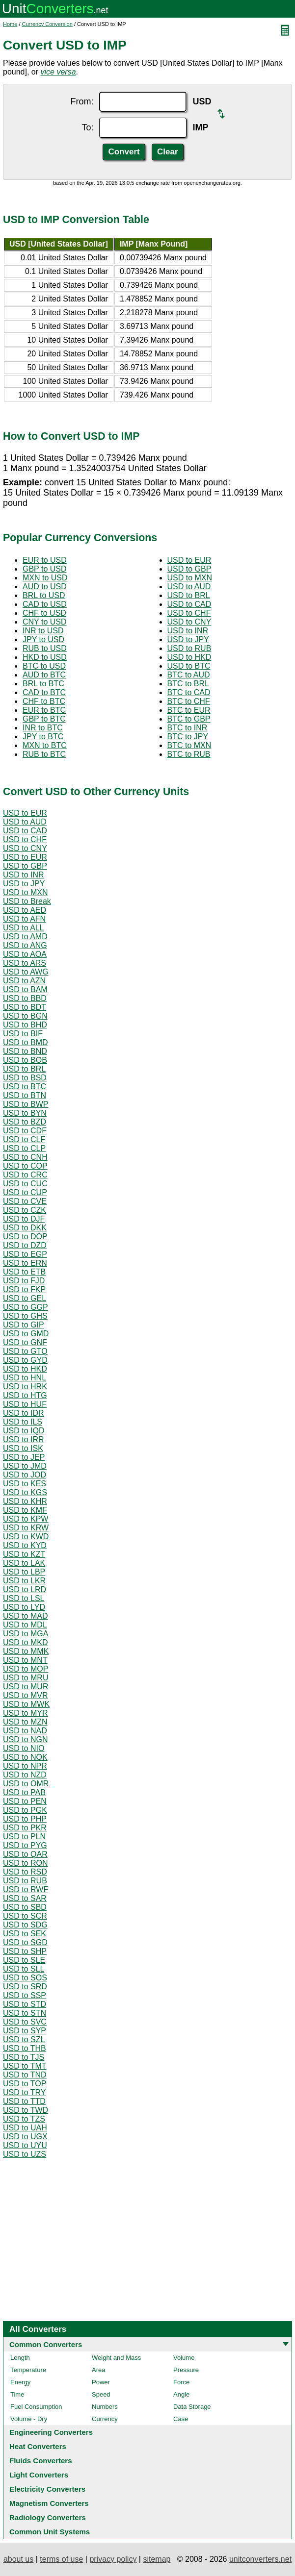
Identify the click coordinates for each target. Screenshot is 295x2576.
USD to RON (25, 1863)
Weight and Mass (116, 2357)
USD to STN (24, 2013)
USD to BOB (25, 1060)
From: (81, 101)
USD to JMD (25, 1466)
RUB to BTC (44, 754)
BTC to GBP (189, 719)
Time (17, 2394)
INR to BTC (43, 728)
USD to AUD (189, 586)
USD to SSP (24, 1995)
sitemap (156, 2559)
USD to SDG (25, 1925)
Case (180, 2419)
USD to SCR (25, 1916)
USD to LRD (24, 1589)
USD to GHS (25, 1316)
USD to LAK (24, 1563)
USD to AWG (26, 972)
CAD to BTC (44, 692)
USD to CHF (189, 613)
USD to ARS (24, 963)
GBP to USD (45, 569)
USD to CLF (24, 1139)
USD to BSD (25, 1078)
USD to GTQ (25, 1351)
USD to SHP (25, 1951)
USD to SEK (24, 1933)
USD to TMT (25, 2066)
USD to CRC (25, 1175)
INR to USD (43, 630)
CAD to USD (45, 604)
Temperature (28, 2370)
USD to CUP (25, 1192)
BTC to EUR (189, 710)
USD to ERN (25, 1263)
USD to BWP (25, 1104)
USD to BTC (189, 666)
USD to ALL (23, 928)
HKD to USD (45, 657)
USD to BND (25, 1051)
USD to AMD (25, 936)
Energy (20, 2382)
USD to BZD (24, 1122)
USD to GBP (189, 569)
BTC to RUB (189, 754)
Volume (183, 2357)
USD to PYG (25, 1845)
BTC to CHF (188, 701)
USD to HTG (25, 1395)
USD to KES (24, 1483)
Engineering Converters (51, 2432)
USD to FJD (24, 1280)
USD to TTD (24, 2101)
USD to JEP (24, 1457)
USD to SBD (25, 1907)
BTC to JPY (188, 736)
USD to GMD (26, 1333)
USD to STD (24, 2004)
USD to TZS (24, 2119)
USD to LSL (23, 1598)
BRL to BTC (43, 683)
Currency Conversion (47, 24)
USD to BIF (23, 1033)
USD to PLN (24, 1836)
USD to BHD (25, 1025)
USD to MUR (25, 1686)
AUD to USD (45, 586)
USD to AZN (24, 980)
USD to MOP (25, 1669)
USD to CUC (25, 1183)
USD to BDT (24, 1007)
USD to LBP (24, 1572)
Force (181, 2382)
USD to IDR (23, 1413)
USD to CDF (25, 1130)
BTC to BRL (188, 683)
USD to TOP (24, 2083)
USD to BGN (25, 1016)
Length (20, 2357)
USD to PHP (25, 1819)
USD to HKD (189, 657)
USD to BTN (24, 1095)
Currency (105, 2419)
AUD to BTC (44, 675)
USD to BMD (25, 1042)
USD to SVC (25, 2022)
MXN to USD (45, 578)
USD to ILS (22, 1422)
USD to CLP (24, 1148)
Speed (101, 2394)
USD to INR (188, 630)
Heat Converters (37, 2446)
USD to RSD (25, 1872)
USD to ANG (25, 945)
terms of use (61, 2559)
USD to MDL (25, 1625)
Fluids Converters (40, 2460)
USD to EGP (25, 1254)
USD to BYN (25, 1113)
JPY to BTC (43, 736)
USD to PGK (25, 1810)
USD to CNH (25, 1157)
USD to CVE (25, 1201)
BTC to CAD (189, 692)
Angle (181, 2394)
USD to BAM (25, 989)
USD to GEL (24, 1298)
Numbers (105, 2406)
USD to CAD (189, 604)
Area (98, 2370)
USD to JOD (24, 1475)
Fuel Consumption (36, 2406)
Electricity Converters (47, 2489)
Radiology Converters (47, 2517)
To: (87, 127)
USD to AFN (24, 919)
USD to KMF (25, 1510)
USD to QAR (25, 1854)
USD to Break (27, 901)
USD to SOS (25, 1978)
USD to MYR (25, 1713)
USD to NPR (25, 1766)
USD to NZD (25, 1775)
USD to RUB (189, 648)
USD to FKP (24, 1289)
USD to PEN (25, 1801)
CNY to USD (45, 622)
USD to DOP (25, 1236)
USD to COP (25, 1166)
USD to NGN (25, 1739)
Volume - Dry (28, 2419)
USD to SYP (24, 2030)
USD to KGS (25, 1492)
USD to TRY (24, 2092)
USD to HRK (25, 1386)
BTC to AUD (188, 675)
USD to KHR (25, 1501)
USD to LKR (24, 1580)
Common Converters (45, 2344)
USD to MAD (25, 1616)
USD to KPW (25, 1519)
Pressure (186, 2370)
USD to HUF (25, 1404)
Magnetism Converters (49, 2503)
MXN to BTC (45, 745)
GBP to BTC (44, 719)
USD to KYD (25, 1545)
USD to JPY (188, 639)
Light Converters (38, 2475)
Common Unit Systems (49, 2531)
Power (101, 2382)
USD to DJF (24, 1219)
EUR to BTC (44, 710)
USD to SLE (24, 1960)
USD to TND (25, 2075)
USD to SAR (25, 1898)
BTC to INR (187, 728)
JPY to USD (43, 639)
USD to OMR (26, 1783)
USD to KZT (24, 1554)
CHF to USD (44, 613)
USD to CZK (24, 1210)
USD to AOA (25, 954)
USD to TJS (23, 2057)
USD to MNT (25, 1660)
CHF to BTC (44, 701)
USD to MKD (25, 1642)
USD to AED (24, 910)
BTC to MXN (189, 745)
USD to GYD (25, 1360)
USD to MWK (26, 1704)
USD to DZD (25, 1245)
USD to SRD (25, 1986)
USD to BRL (188, 595)
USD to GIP (23, 1325)
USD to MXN (190, 578)
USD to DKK (25, 1228)
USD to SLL (23, 1969)
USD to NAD (25, 1730)
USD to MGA (25, 1633)
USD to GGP (25, 1307)
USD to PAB (24, 1792)
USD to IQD (23, 1430)
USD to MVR (25, 1695)
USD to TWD (25, 2110)
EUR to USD (45, 560)
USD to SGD (25, 1942)
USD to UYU (25, 2145)
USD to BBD (25, 998)
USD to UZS (24, 2154)
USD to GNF (25, 1342)
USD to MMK (26, 1651)
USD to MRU (25, 1678)
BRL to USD (44, 595)
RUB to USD (45, 648)
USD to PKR (25, 1828)
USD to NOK (25, 1757)
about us (18, 2559)
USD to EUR (189, 560)
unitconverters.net (260, 2559)
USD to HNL (24, 1378)
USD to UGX (25, 2136)
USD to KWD (26, 1536)
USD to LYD (24, 1607)
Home (10, 24)
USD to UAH (25, 2128)
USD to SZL (24, 2039)
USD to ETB (24, 1272)
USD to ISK (23, 1448)
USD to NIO (23, 1748)
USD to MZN (25, 1722)
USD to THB (24, 2048)
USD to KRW (26, 1528)
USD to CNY (189, 622)
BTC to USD (44, 666)
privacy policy (112, 2559)
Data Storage (192, 2406)
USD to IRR (23, 1439)
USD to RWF (25, 1889)
